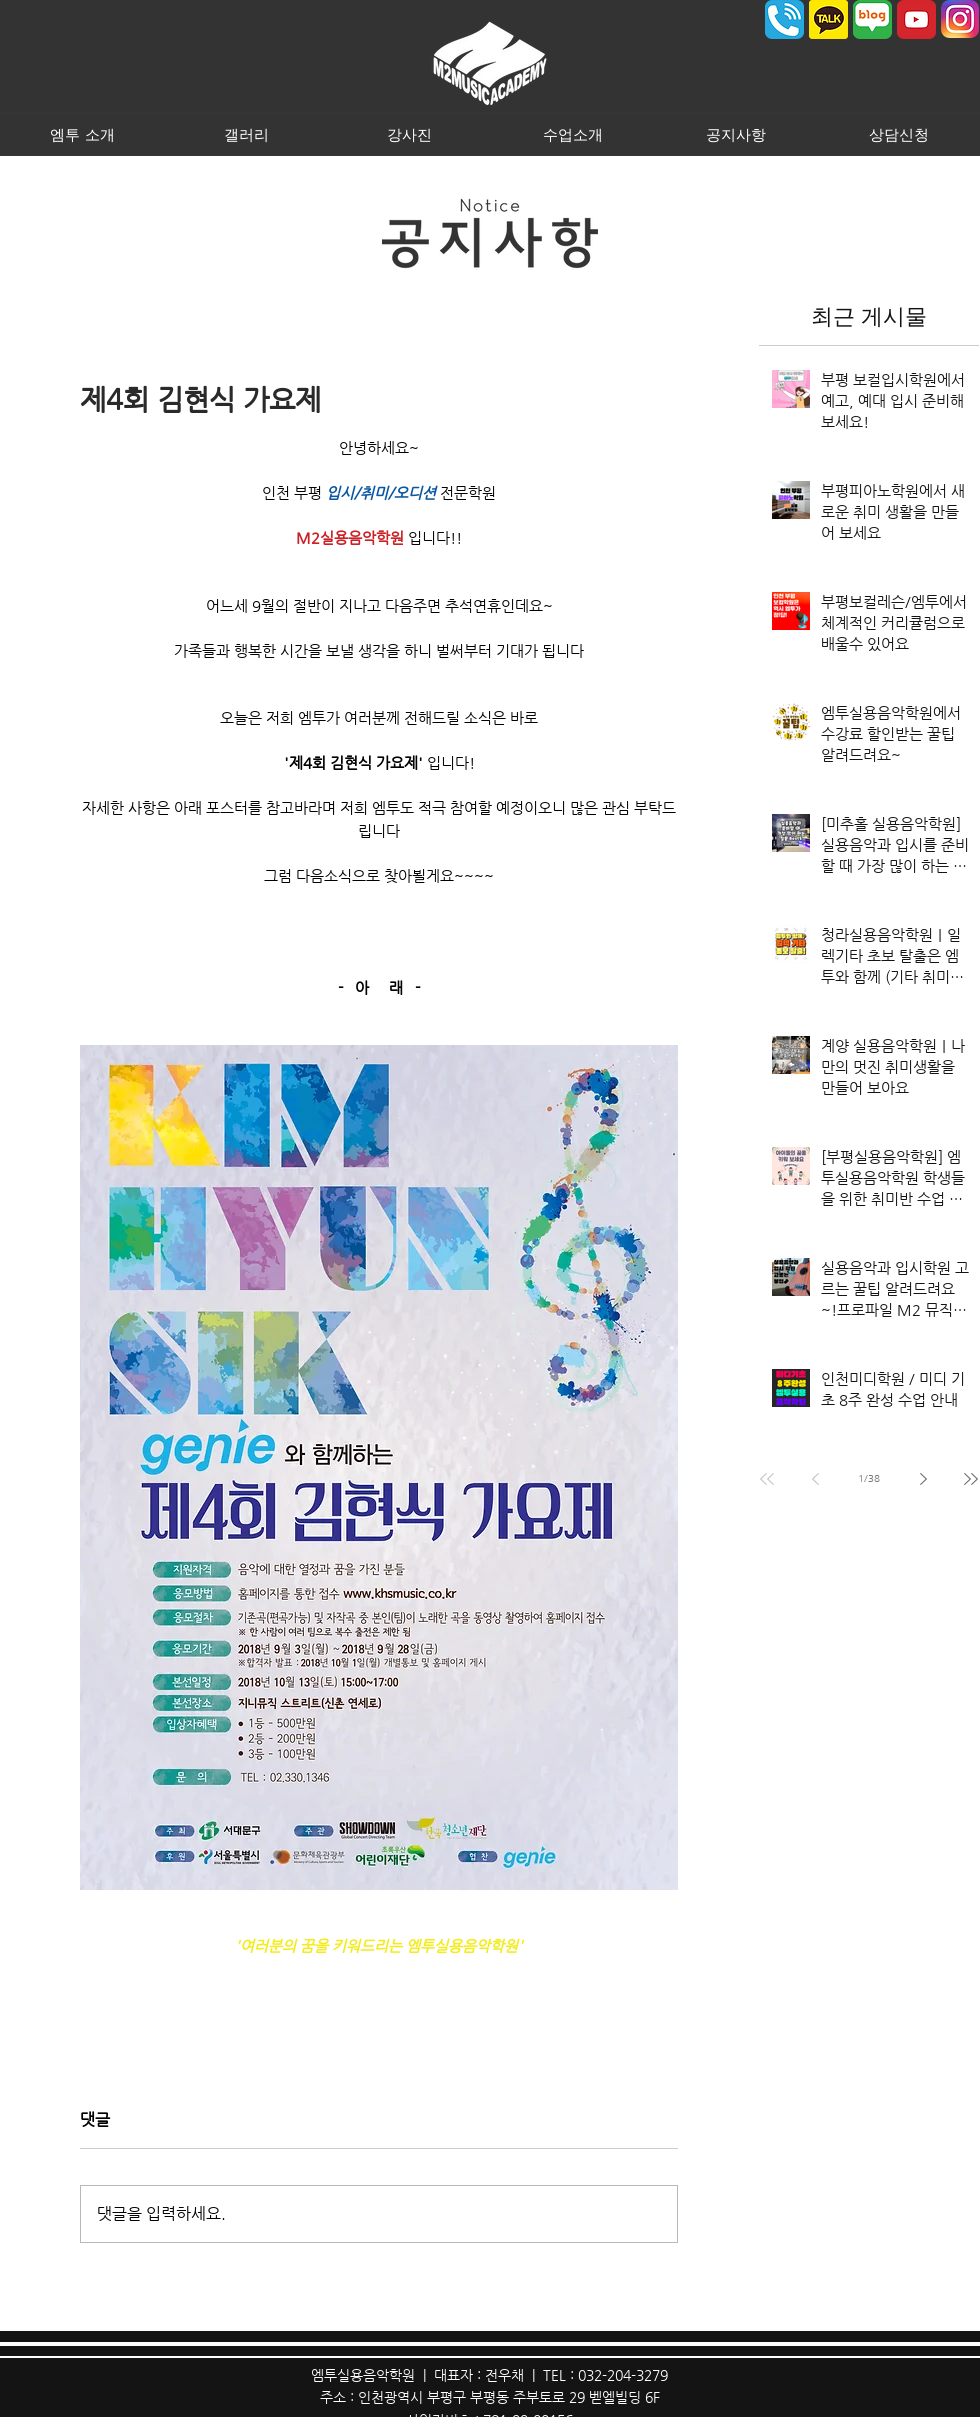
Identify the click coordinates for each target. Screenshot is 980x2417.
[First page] (767, 1479)
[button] (82, 134)
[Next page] (923, 1479)
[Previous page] (815, 1479)
